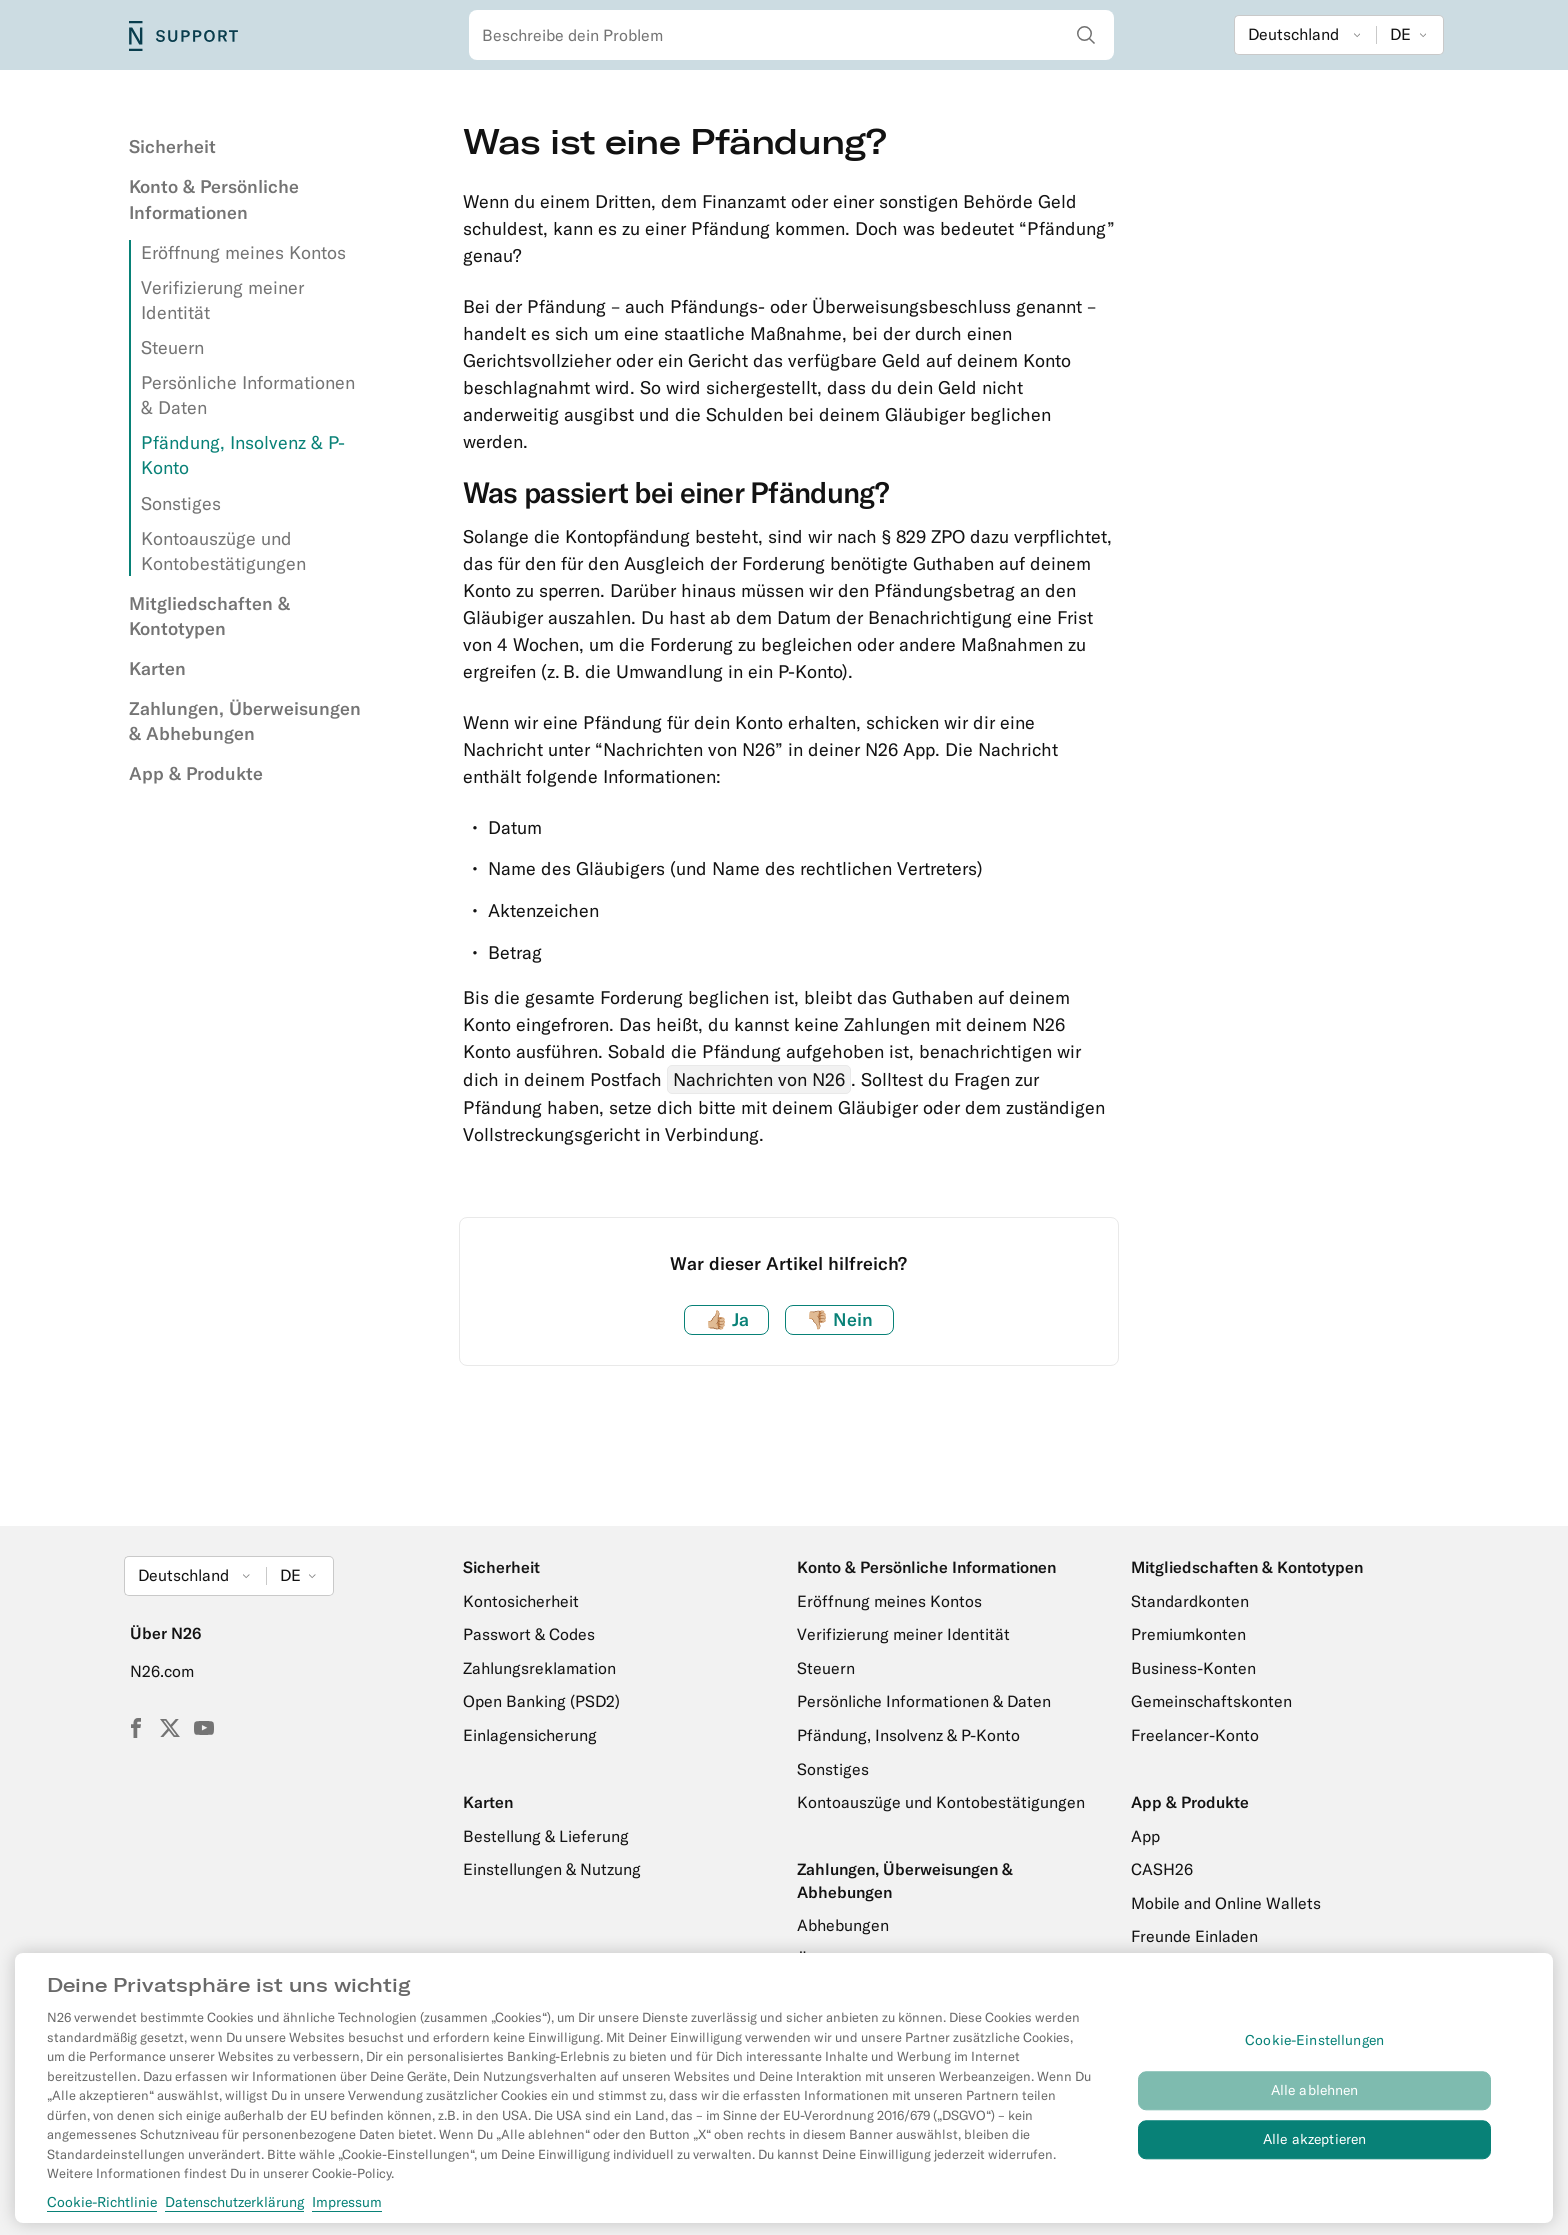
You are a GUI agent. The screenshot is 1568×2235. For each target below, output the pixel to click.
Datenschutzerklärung (234, 2211)
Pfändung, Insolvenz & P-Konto (908, 1735)
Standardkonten (1190, 1601)
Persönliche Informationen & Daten (924, 1701)
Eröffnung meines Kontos (243, 252)
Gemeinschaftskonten (1211, 1701)
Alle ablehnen (1315, 2100)
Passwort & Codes (529, 1634)
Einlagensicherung (530, 1735)
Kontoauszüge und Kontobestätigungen (941, 1802)
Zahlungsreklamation (539, 1668)
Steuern (172, 347)
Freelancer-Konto (1195, 1735)
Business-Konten (1193, 1668)
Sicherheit (172, 146)
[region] (784, 2097)
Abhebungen (843, 1925)
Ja (727, 1319)
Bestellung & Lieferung (546, 1836)
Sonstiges (181, 503)
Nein (839, 1319)
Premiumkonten (1188, 1634)
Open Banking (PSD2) (541, 1701)
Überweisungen (853, 1959)
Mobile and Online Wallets (1226, 1903)
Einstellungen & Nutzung (552, 1869)
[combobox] (791, 35)
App (1145, 1836)
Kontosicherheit (521, 1601)
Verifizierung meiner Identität (903, 1634)
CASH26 (1162, 1869)
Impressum (347, 2211)
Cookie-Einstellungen (1314, 2050)
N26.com (162, 1671)
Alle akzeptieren (1314, 2149)
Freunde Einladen (1194, 1936)
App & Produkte (196, 773)
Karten (157, 668)
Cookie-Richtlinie (102, 2211)
